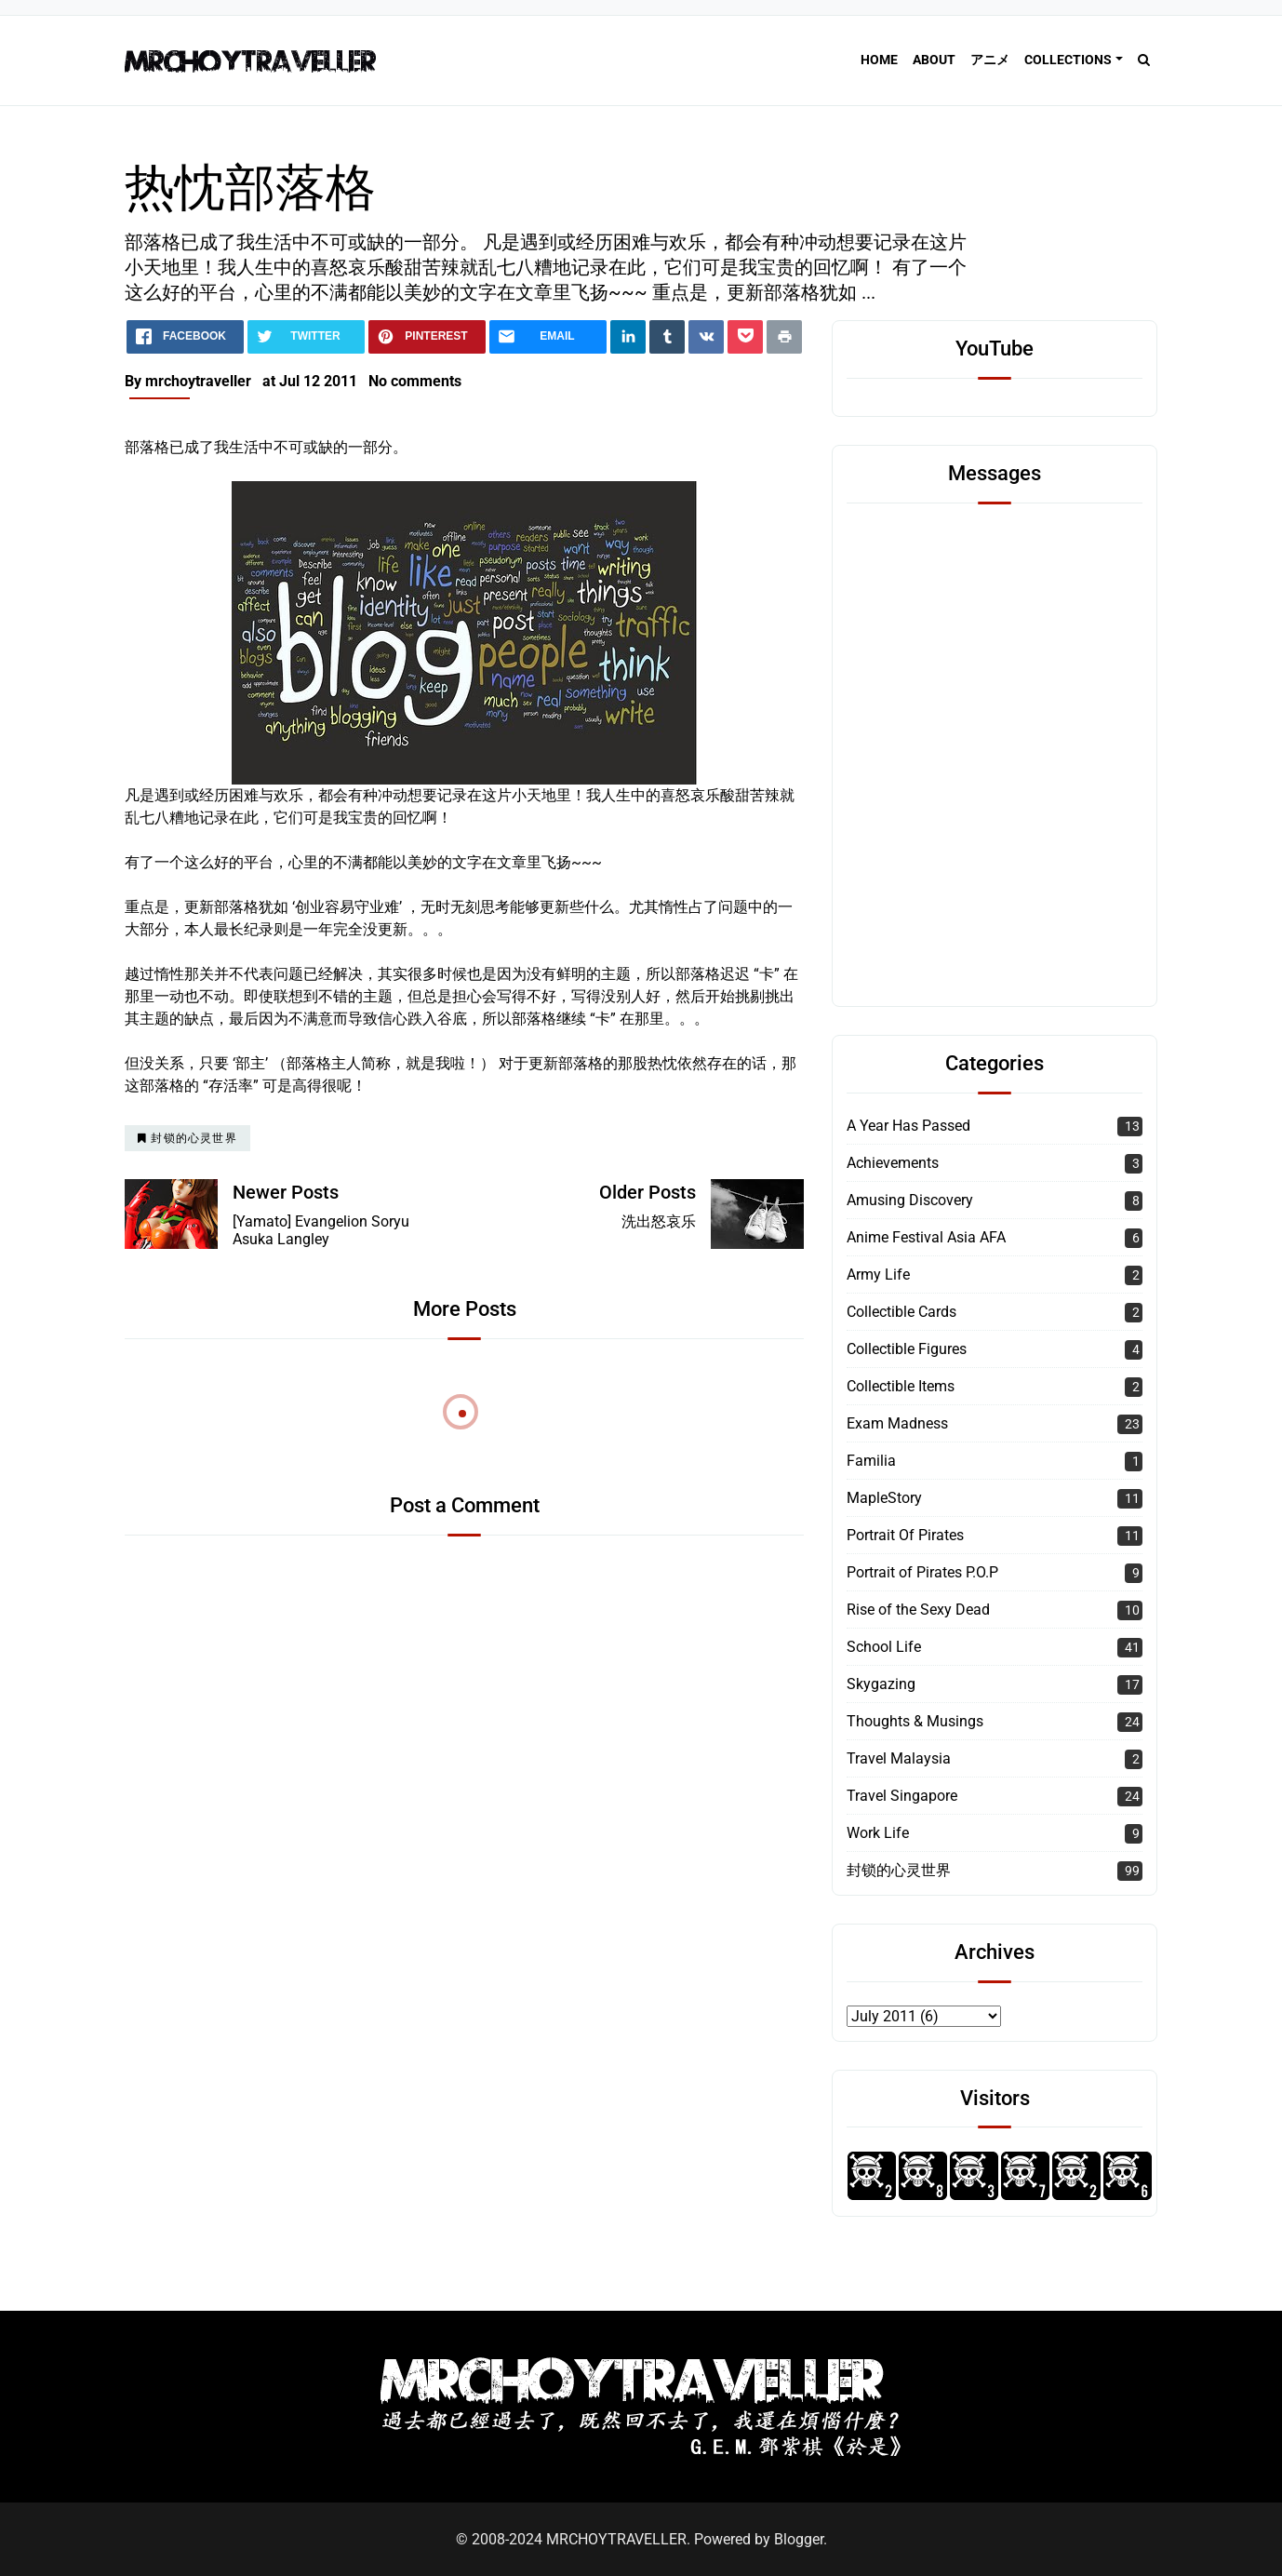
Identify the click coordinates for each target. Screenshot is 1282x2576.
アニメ (989, 59)
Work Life (878, 1833)
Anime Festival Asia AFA (926, 1237)
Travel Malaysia (899, 1758)
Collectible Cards (901, 1312)
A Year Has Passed (908, 1125)
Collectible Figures (907, 1349)
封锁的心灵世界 (899, 1870)
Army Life (878, 1274)
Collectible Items (901, 1386)
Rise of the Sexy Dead (918, 1609)
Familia (871, 1460)
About (934, 59)
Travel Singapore (902, 1796)
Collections (1068, 59)
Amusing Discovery (910, 1200)
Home (879, 59)
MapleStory (884, 1498)
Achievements (893, 1163)
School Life (884, 1647)
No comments (414, 381)
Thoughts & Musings (915, 1721)
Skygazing (881, 1684)
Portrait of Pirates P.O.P (922, 1572)
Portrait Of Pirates (905, 1535)
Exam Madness (897, 1423)
